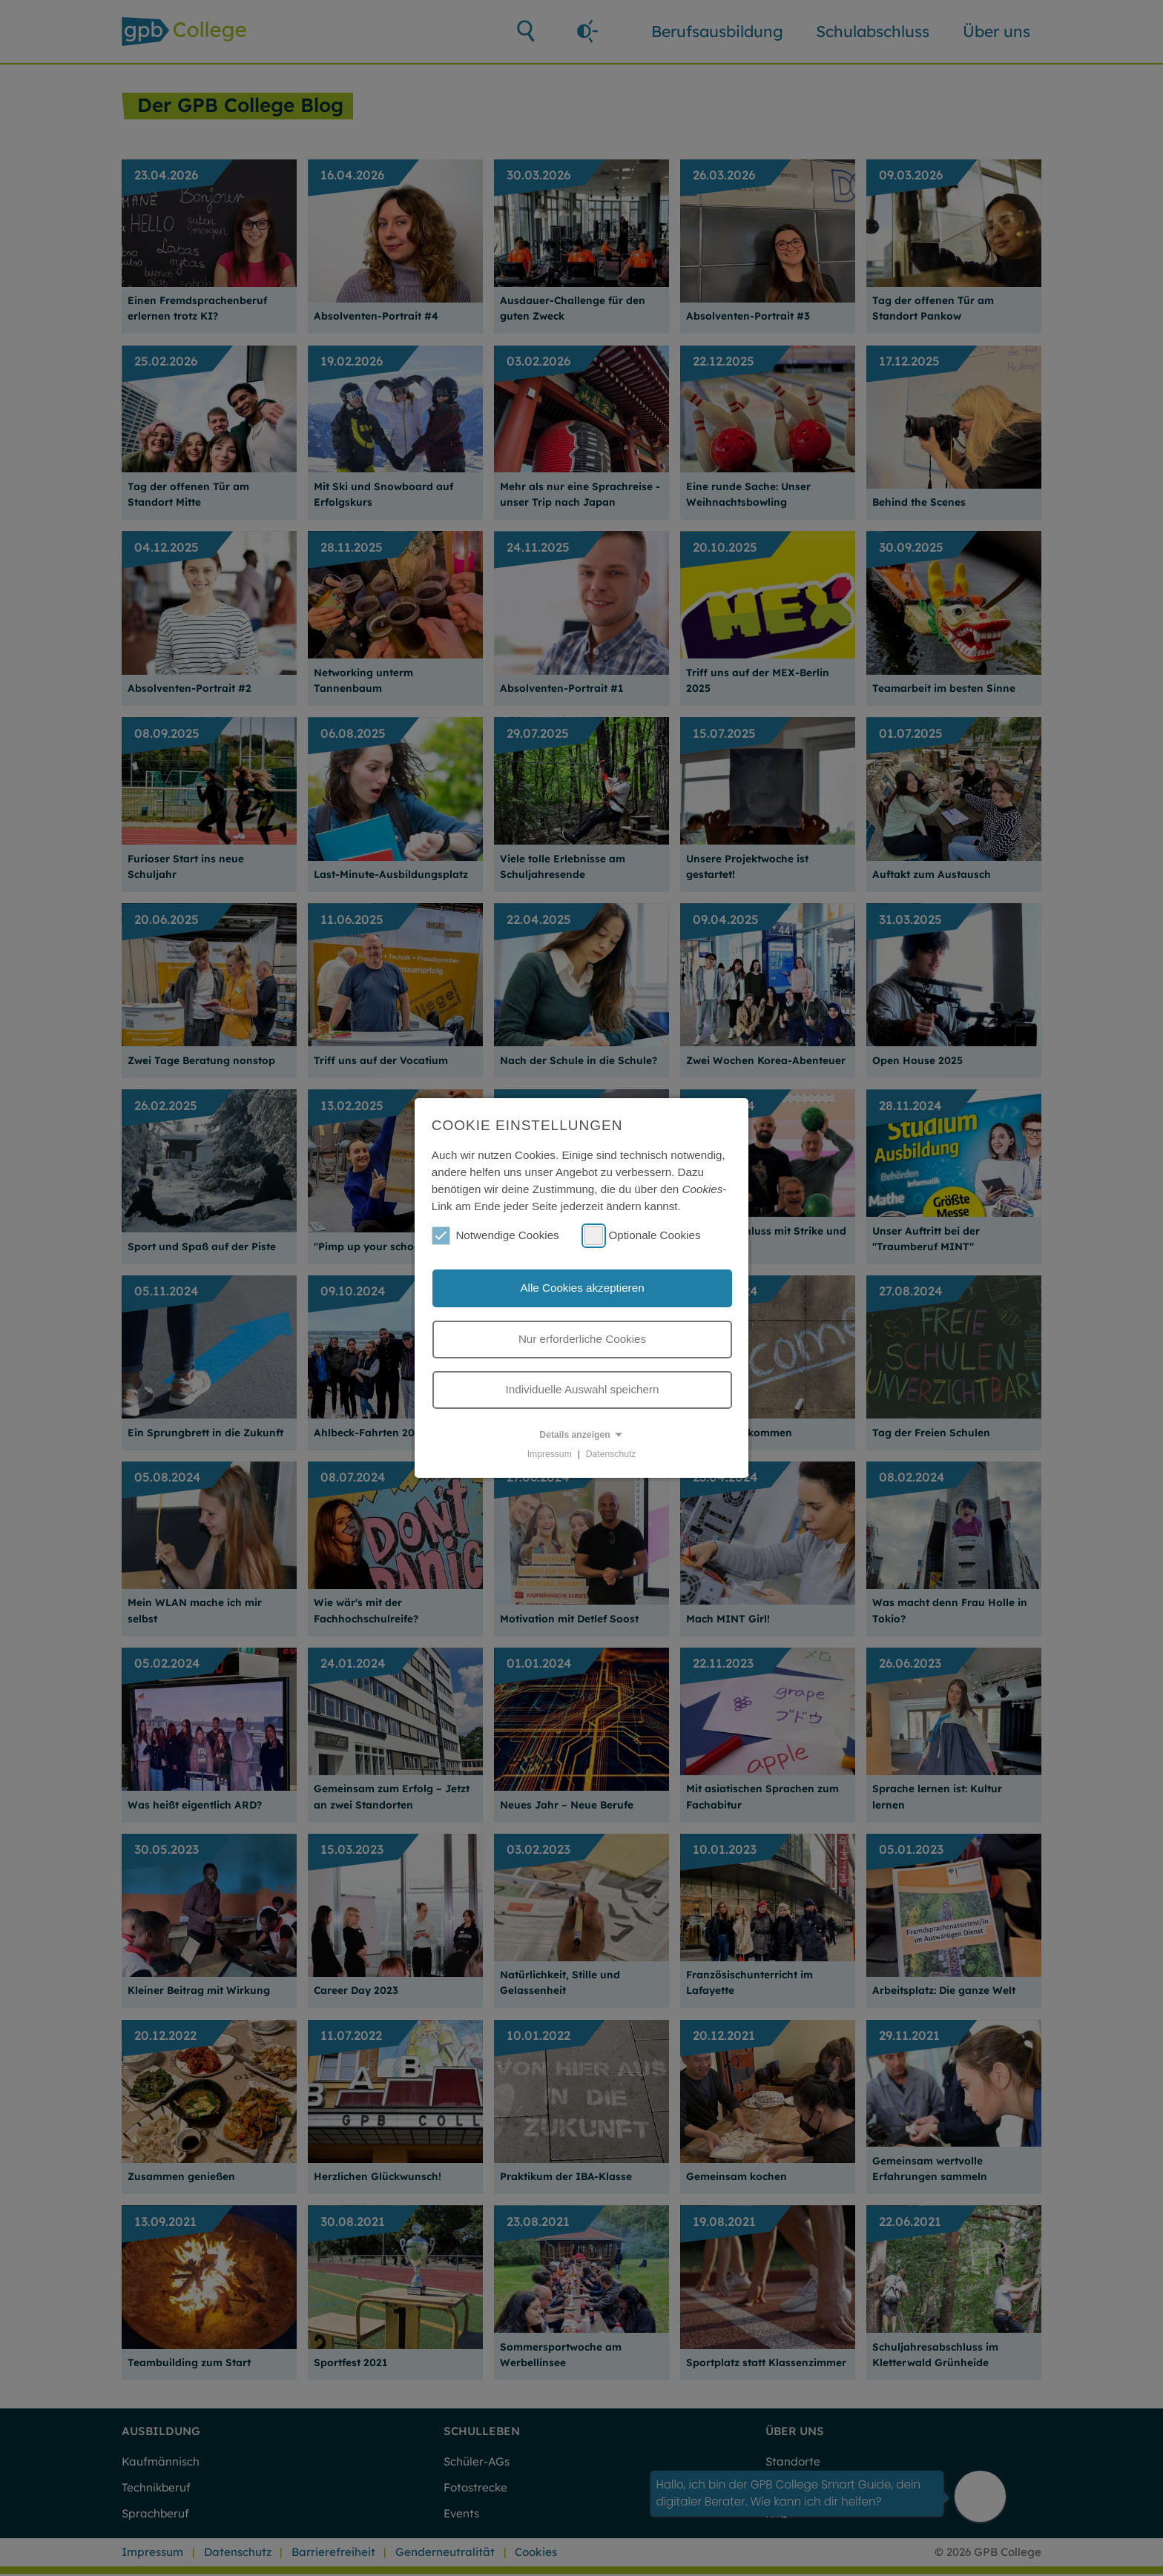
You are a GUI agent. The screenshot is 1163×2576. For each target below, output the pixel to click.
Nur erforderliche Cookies (582, 1338)
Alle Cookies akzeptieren (582, 1287)
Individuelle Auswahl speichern (582, 1389)
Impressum (549, 1454)
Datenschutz (611, 1454)
